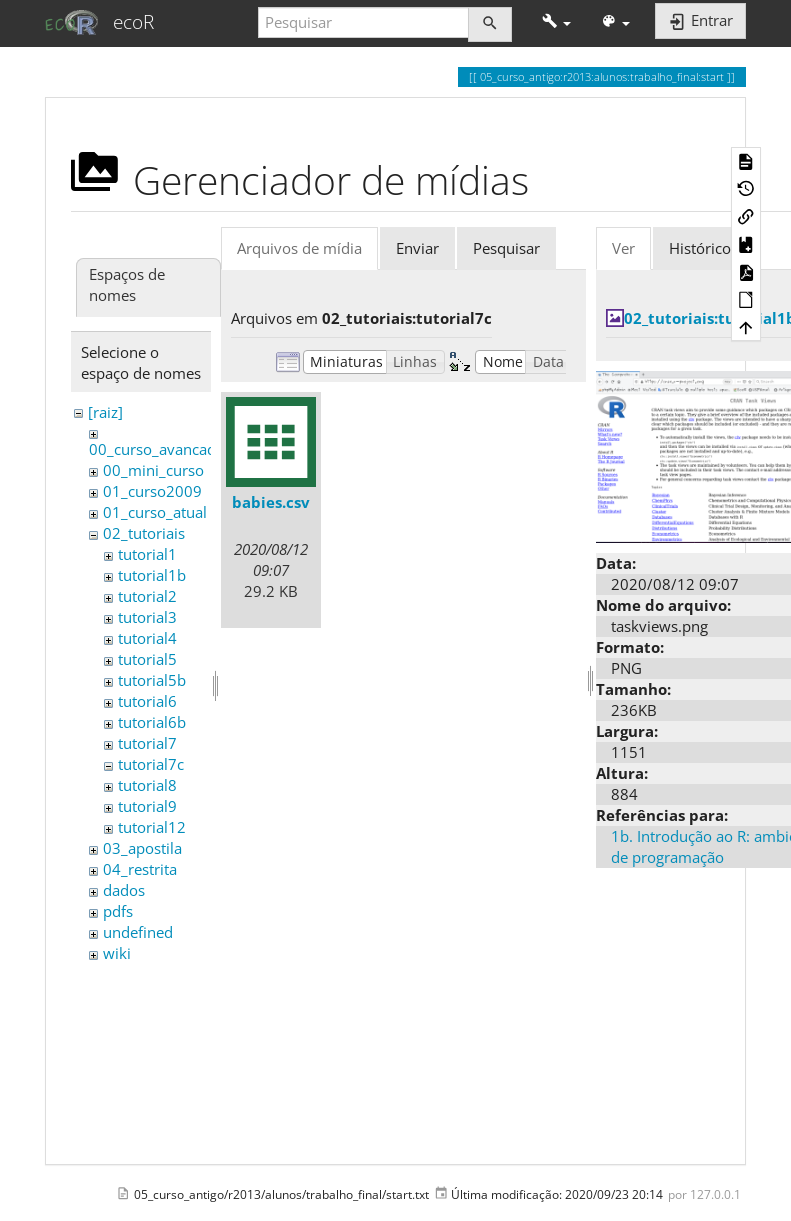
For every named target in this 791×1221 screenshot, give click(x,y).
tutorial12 (152, 827)
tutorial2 (147, 596)
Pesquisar (506, 248)
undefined (138, 932)
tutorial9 (147, 806)
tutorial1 (147, 554)
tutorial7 (147, 743)
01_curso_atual (155, 512)
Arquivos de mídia (299, 248)
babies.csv (271, 502)
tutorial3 (147, 617)
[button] (556, 22)
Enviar (417, 248)
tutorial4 (147, 638)
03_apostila (142, 848)
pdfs (118, 911)
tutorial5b (152, 680)
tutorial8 (147, 785)
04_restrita (140, 869)
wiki (117, 953)
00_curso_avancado (157, 449)
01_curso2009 (152, 491)
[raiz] (105, 412)
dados (124, 890)
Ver (623, 248)
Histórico (700, 248)
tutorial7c (151, 764)
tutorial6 (147, 701)
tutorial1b (152, 575)
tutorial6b (152, 722)
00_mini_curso (153, 470)
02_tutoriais (144, 533)
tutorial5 (147, 659)
